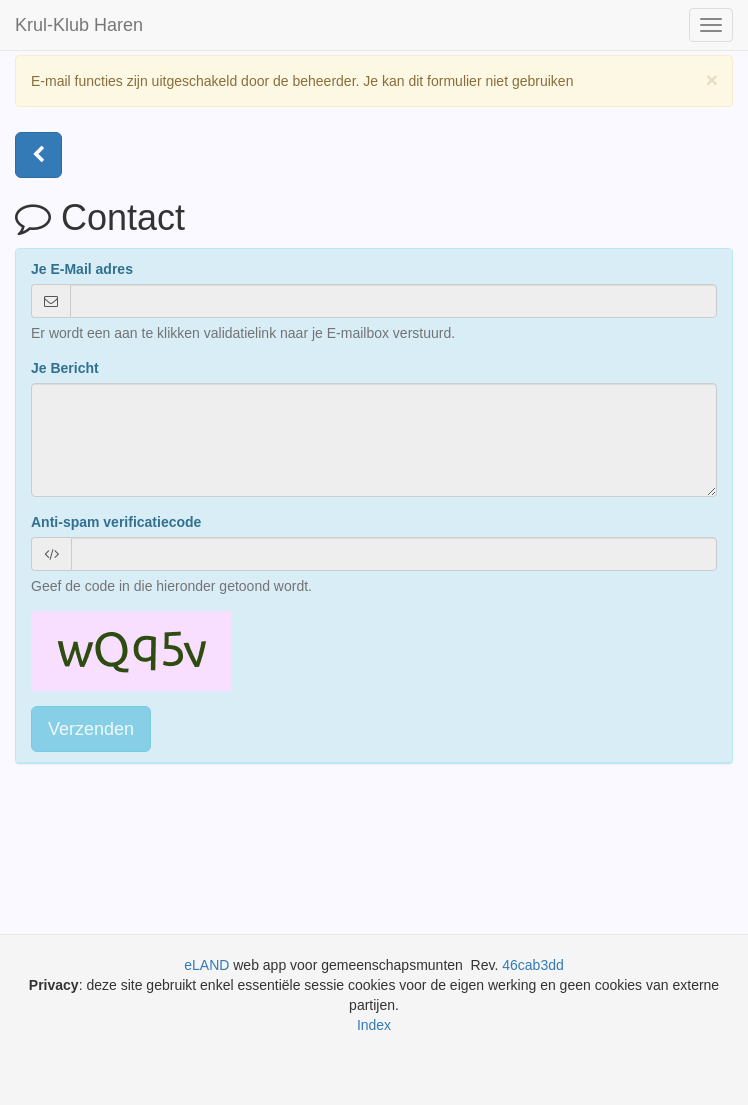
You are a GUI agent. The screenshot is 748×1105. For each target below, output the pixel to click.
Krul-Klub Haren (79, 25)
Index (374, 1025)
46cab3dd (533, 965)
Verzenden (91, 729)
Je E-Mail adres (82, 269)
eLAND (208, 965)
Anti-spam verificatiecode (116, 522)
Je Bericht (65, 368)
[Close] (712, 79)
